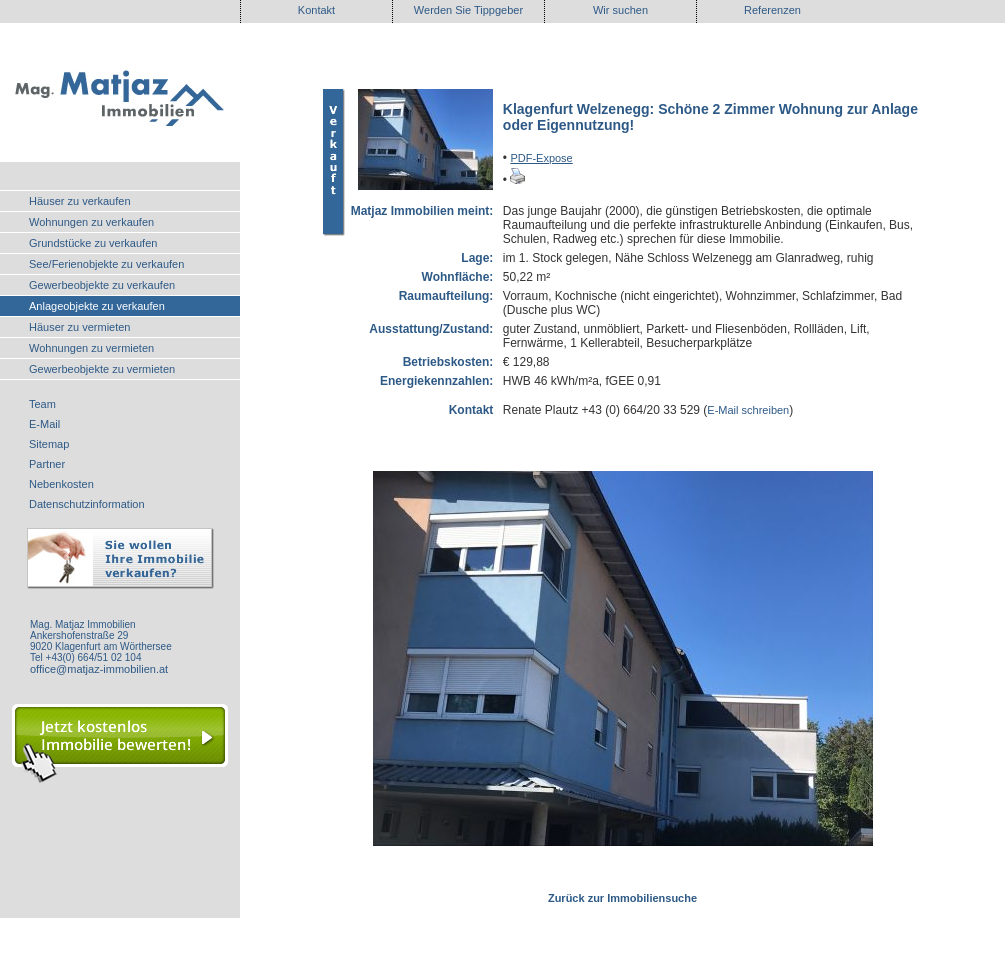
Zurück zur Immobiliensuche (622, 898)
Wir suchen (620, 10)
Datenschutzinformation (87, 504)
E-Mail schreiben (748, 410)
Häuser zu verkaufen (80, 201)
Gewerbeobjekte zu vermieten (102, 369)
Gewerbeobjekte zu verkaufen (102, 285)
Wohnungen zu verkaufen (91, 222)
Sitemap (49, 444)
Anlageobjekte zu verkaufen (97, 306)
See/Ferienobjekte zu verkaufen (106, 264)
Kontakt (316, 10)
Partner (47, 464)
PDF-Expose (541, 158)
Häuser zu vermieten (80, 327)
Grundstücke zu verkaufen (93, 243)
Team (42, 404)
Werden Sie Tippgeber (468, 10)
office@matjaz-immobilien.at (99, 669)
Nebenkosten (61, 484)
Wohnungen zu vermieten (91, 348)
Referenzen (772, 10)
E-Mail (44, 424)
